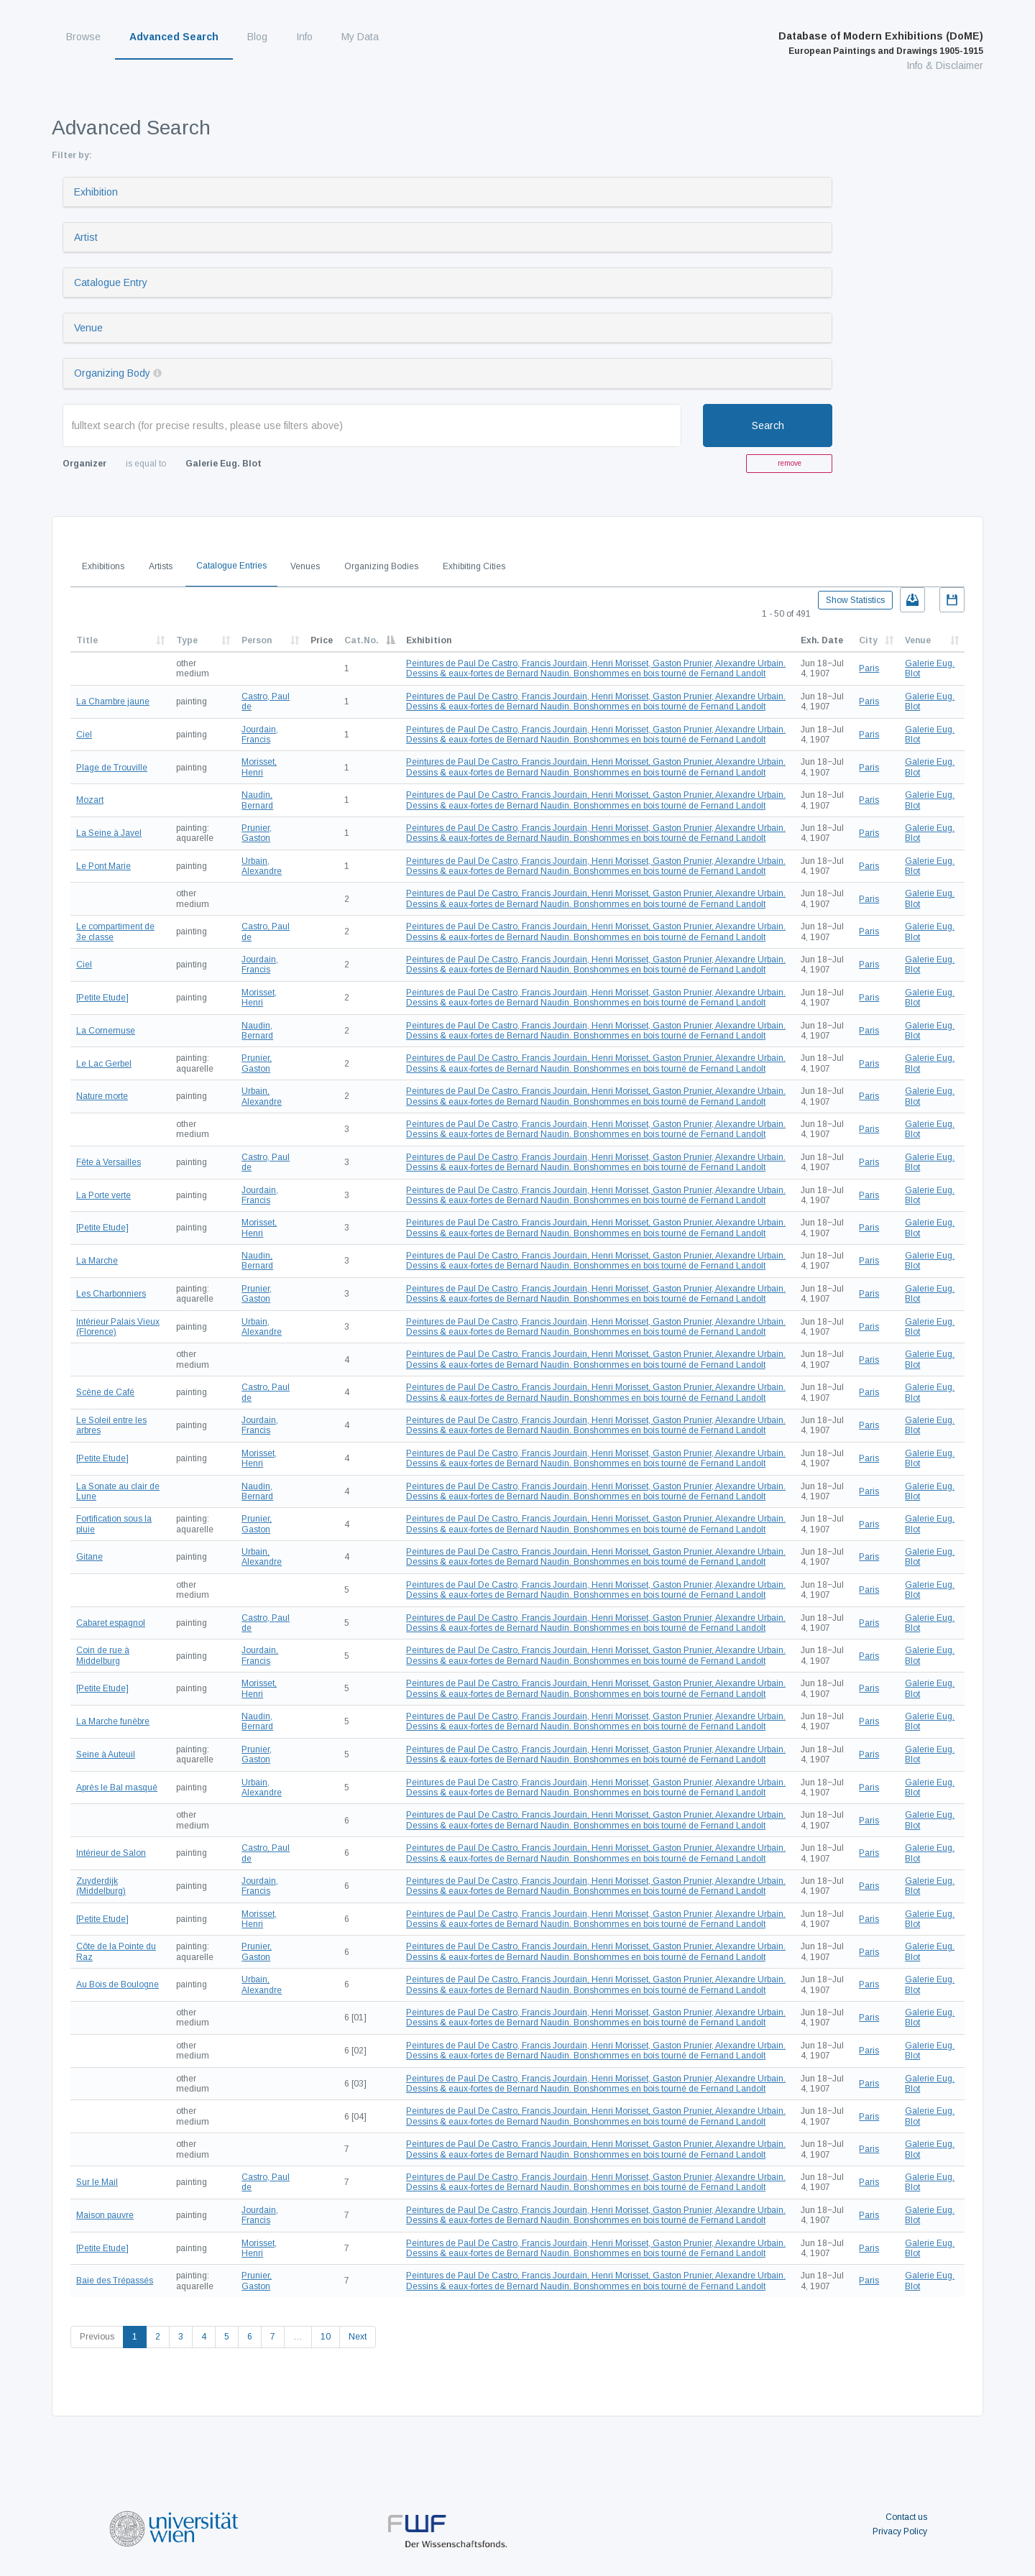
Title (87, 640)
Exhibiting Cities (474, 566)
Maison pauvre (105, 2215)
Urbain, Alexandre (262, 866)
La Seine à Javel (109, 833)
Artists (160, 566)
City (868, 640)
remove (789, 463)
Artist (86, 237)
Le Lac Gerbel (104, 1064)
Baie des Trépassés (114, 2281)
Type (187, 640)
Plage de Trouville (111, 768)
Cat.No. (361, 640)
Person (257, 640)
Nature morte (102, 1096)
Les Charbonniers (111, 1294)
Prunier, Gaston (257, 833)
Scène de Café (105, 1392)
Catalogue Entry (110, 282)
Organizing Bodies (381, 566)
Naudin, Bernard (257, 800)
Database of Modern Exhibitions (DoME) (880, 43)
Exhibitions (103, 566)
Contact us (906, 2517)
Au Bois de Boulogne (117, 1984)
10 (326, 2337)
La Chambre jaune (113, 701)
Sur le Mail (97, 2182)
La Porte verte (103, 1195)
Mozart (90, 800)
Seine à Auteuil (105, 1754)
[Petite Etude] (102, 998)
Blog (257, 36)
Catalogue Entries (231, 566)
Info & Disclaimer (944, 65)
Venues (305, 566)
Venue (88, 328)
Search (768, 425)
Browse (83, 36)
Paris (869, 668)
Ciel (84, 735)
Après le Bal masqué (116, 1787)
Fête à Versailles (108, 1162)
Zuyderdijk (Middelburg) (101, 1886)
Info (304, 36)
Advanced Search (173, 36)
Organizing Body (112, 373)
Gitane (89, 1557)
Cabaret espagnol (110, 1623)
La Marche (97, 1261)
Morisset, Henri (259, 767)
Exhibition (96, 192)
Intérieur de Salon (111, 1853)
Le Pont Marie (103, 866)
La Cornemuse (105, 1031)
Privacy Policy (900, 2531)
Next (358, 2337)
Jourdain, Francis (260, 734)
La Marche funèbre (113, 1721)
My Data (360, 36)
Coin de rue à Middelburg (102, 1655)
